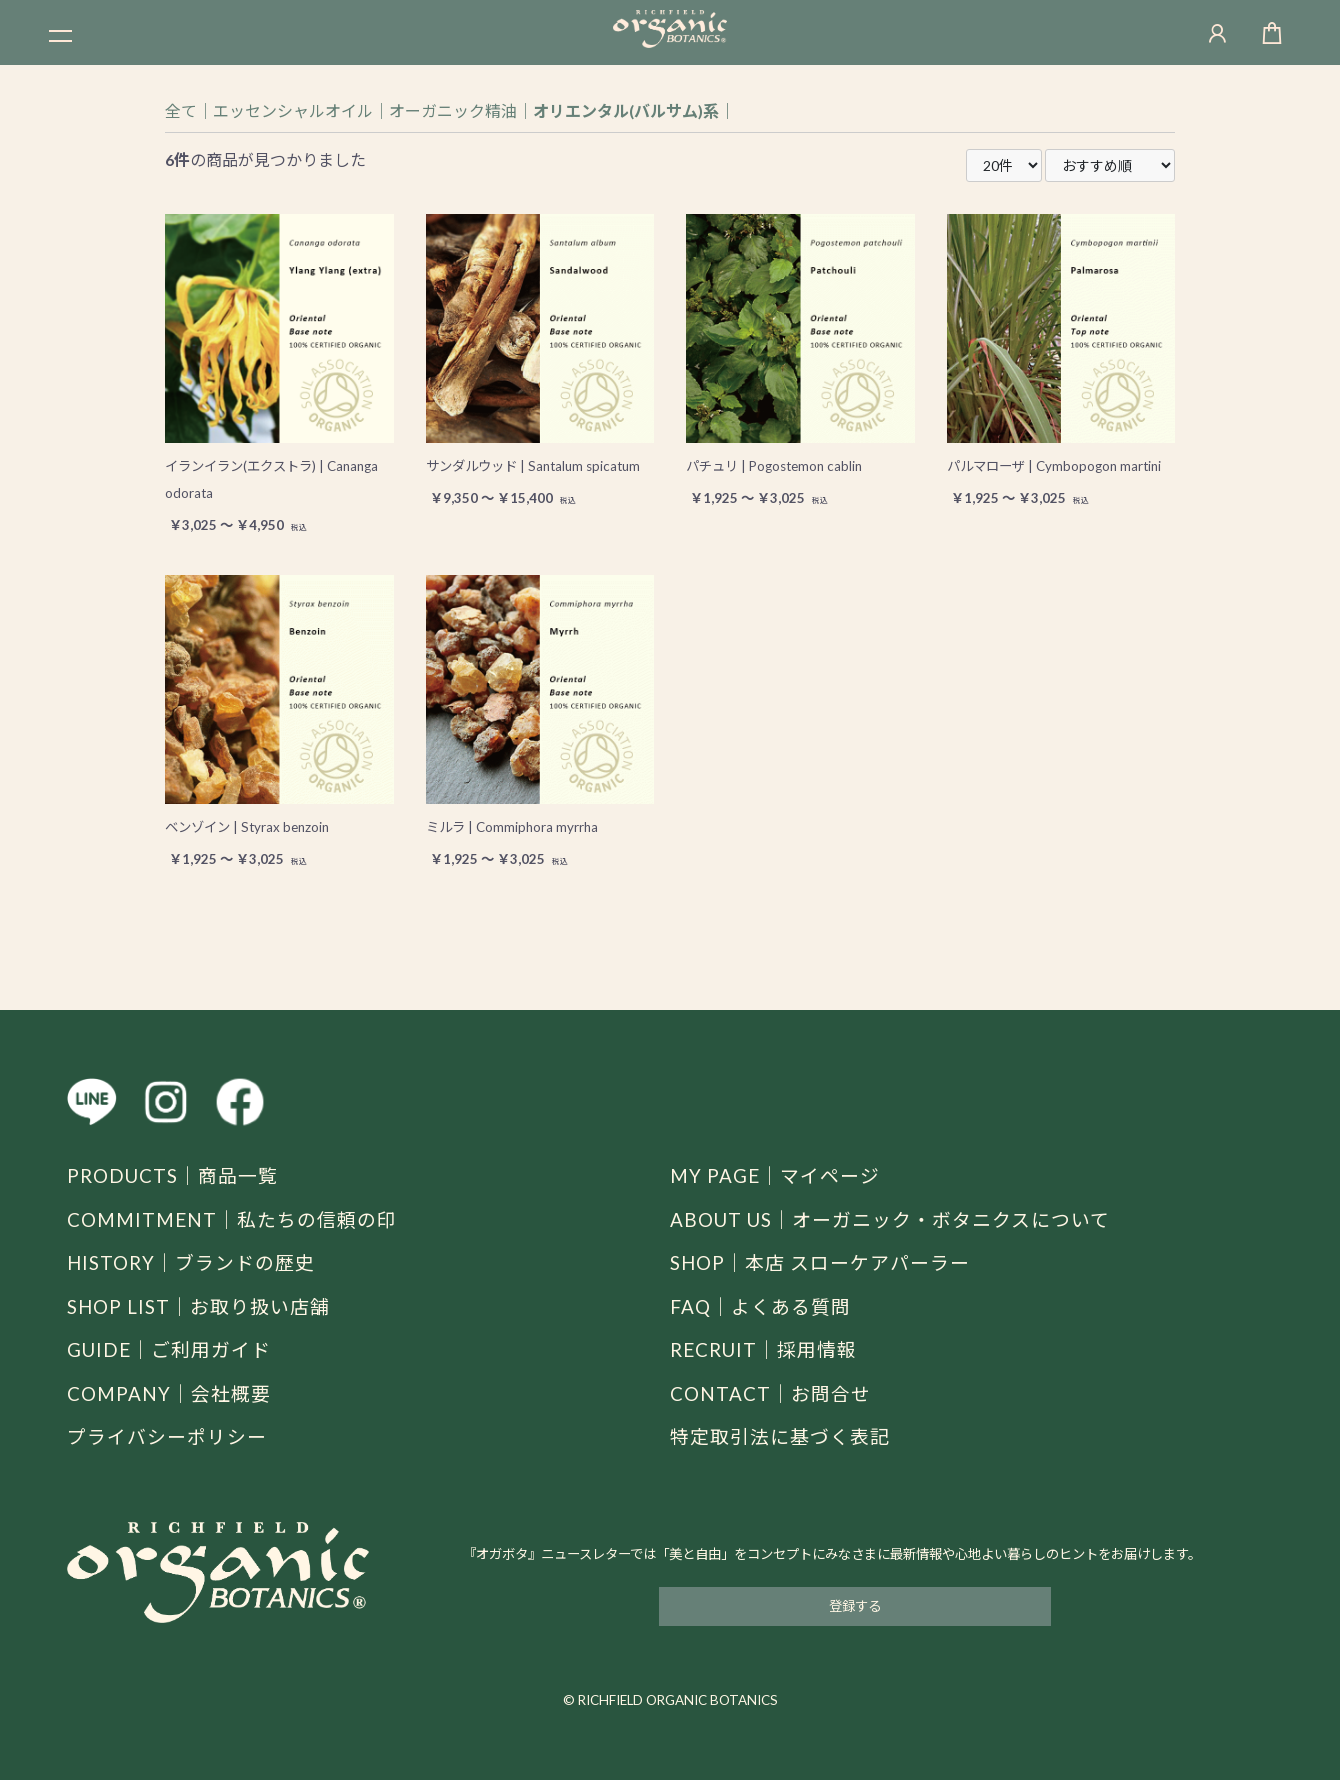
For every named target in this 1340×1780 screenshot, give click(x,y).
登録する (855, 1606)
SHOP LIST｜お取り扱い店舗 (198, 1306)
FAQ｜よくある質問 (760, 1306)
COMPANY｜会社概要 (169, 1393)
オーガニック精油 (453, 110)
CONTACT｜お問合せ (770, 1393)
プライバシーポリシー (167, 1436)
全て (181, 110)
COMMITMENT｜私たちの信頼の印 (232, 1219)
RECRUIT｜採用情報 (763, 1349)
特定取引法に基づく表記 (780, 1436)
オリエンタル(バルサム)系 (626, 110)
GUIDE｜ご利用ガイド (169, 1349)
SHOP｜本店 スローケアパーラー (820, 1262)
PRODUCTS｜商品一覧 (172, 1175)
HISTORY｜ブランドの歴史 (191, 1262)
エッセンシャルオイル (293, 110)
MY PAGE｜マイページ (775, 1175)
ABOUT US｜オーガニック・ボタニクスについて (890, 1219)
